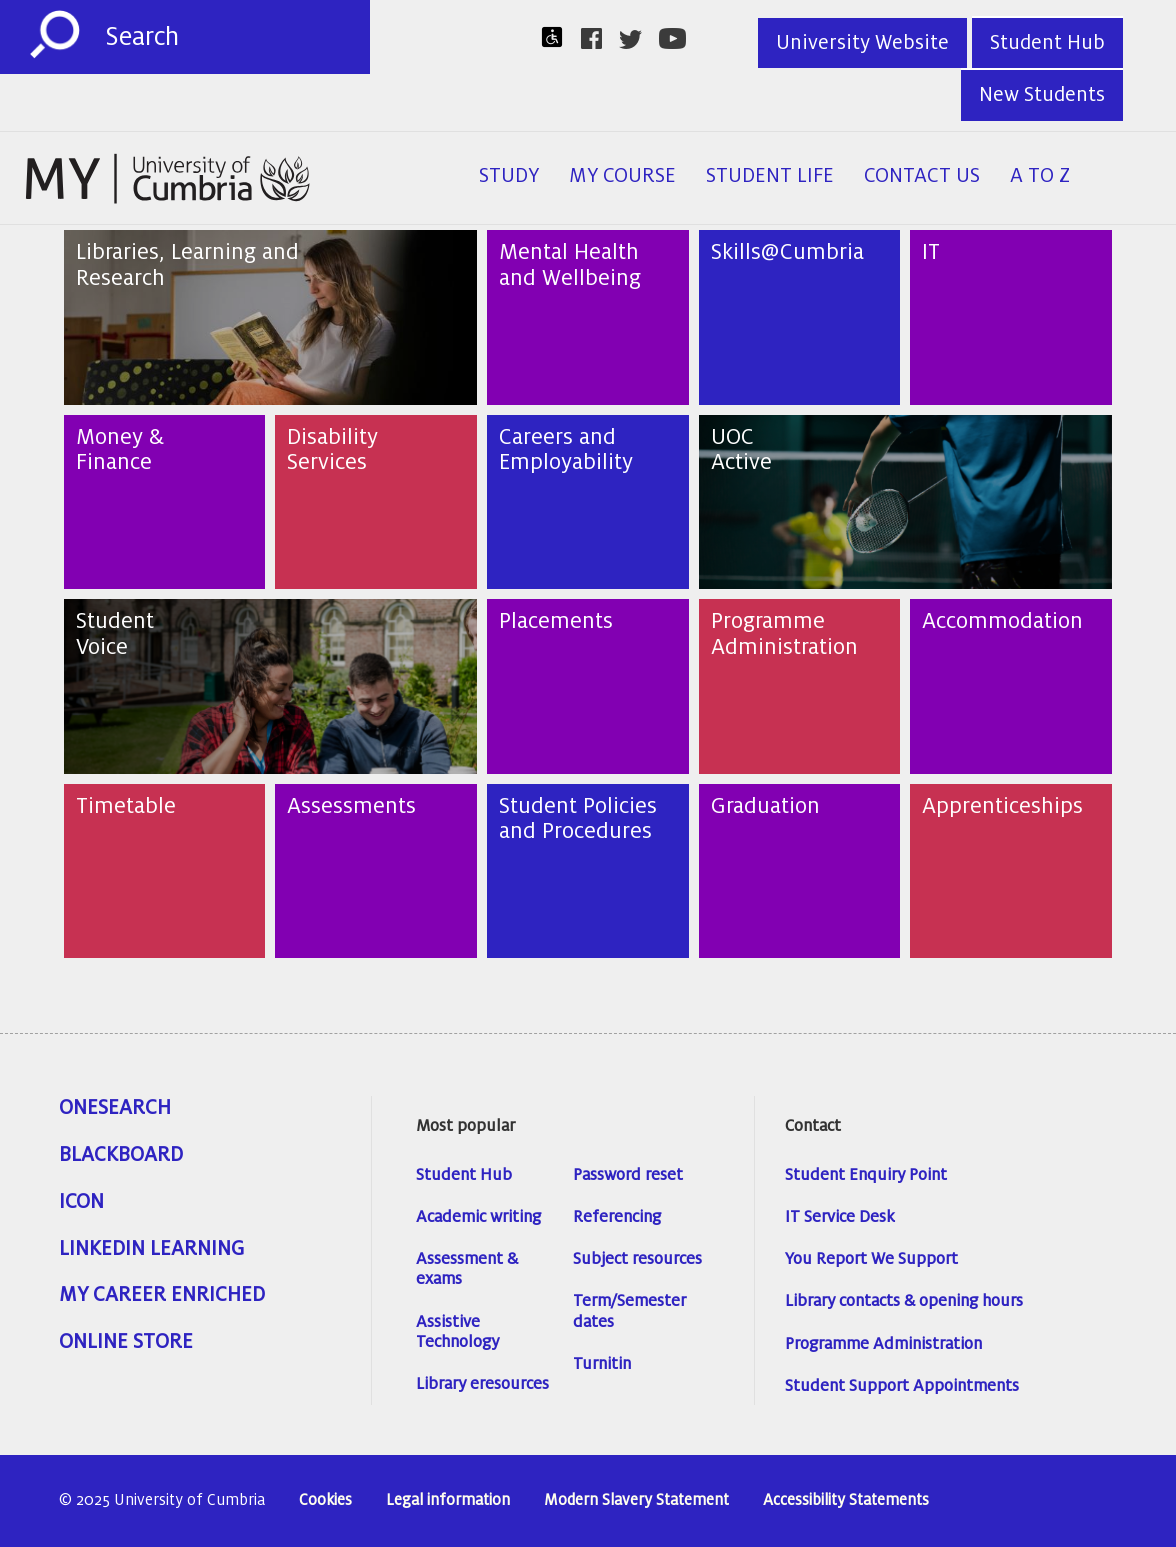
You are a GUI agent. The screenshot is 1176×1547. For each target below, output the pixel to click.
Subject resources (637, 1259)
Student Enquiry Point (866, 1175)
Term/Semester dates (629, 1311)
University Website (862, 43)
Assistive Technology (457, 1332)
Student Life (770, 176)
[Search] (237, 37)
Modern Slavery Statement (636, 1500)
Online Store (126, 1342)
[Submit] (55, 35)
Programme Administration (883, 1344)
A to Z (1040, 176)
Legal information (448, 1500)
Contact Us (922, 176)
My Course (622, 176)
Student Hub (1047, 43)
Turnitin (602, 1364)
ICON (81, 1202)
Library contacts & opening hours (904, 1301)
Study (509, 176)
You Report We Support (871, 1259)
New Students (1042, 95)
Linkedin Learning (151, 1249)
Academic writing (478, 1217)
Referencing (617, 1217)
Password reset (628, 1175)
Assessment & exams (467, 1269)
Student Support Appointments (902, 1386)
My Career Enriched (162, 1295)
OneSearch (115, 1108)
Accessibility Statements (846, 1500)
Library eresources (482, 1384)
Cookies (325, 1500)
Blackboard (121, 1155)
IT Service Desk (840, 1217)
